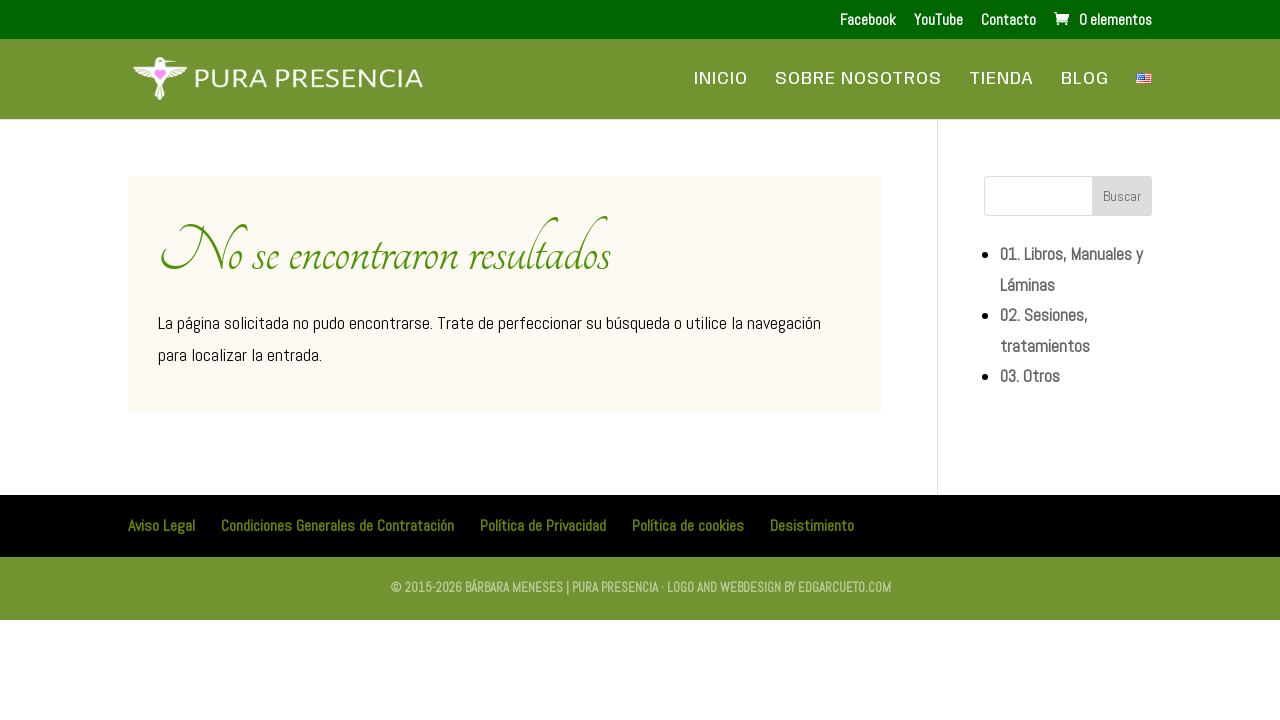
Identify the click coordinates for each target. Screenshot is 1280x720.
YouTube (938, 20)
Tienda (1001, 80)
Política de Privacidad (543, 525)
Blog (1085, 80)
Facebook (868, 20)
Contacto (1008, 20)
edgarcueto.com (844, 587)
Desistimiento (812, 525)
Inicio (721, 80)
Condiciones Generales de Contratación (337, 525)
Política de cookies (688, 525)
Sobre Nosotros (858, 80)
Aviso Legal (161, 525)
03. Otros (1030, 376)
